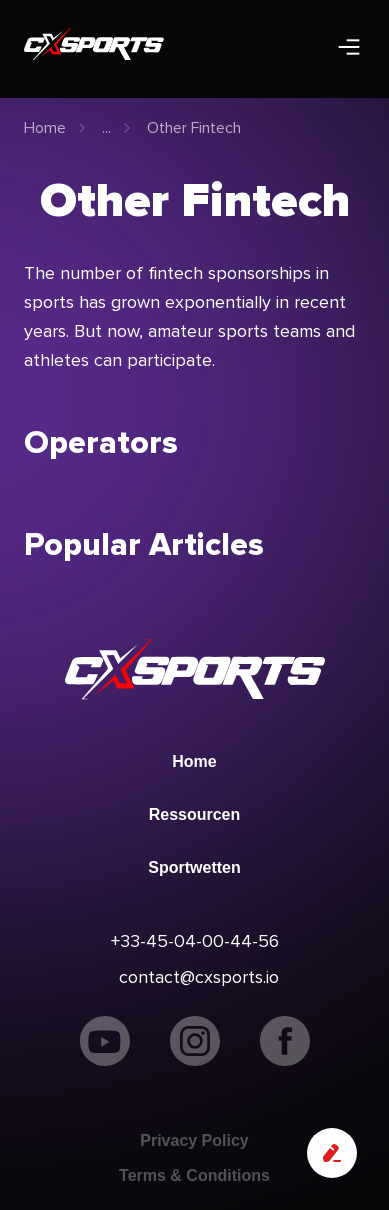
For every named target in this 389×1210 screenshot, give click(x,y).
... (106, 128)
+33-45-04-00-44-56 (195, 941)
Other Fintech (194, 128)
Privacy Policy (194, 1140)
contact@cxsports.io (199, 977)
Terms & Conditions (194, 1175)
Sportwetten (194, 867)
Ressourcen (195, 814)
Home (45, 128)
